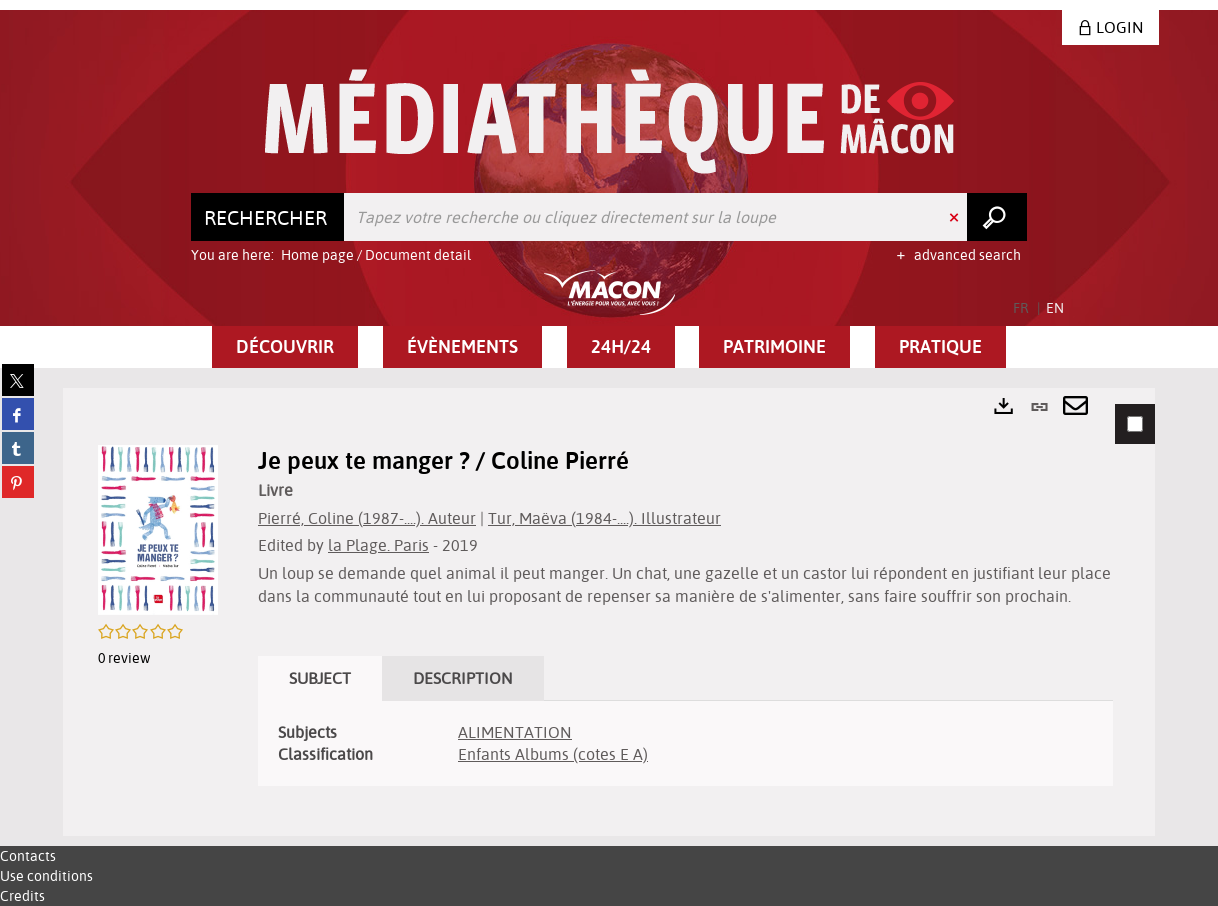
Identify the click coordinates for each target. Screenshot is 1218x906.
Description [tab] (463, 678)
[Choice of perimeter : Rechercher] (268, 217)
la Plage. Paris (378, 545)
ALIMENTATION (515, 732)
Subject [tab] (320, 678)
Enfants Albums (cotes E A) (553, 754)
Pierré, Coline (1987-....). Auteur (367, 518)
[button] (285, 347)
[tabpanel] (609, 612)
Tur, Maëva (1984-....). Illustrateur (604, 518)
